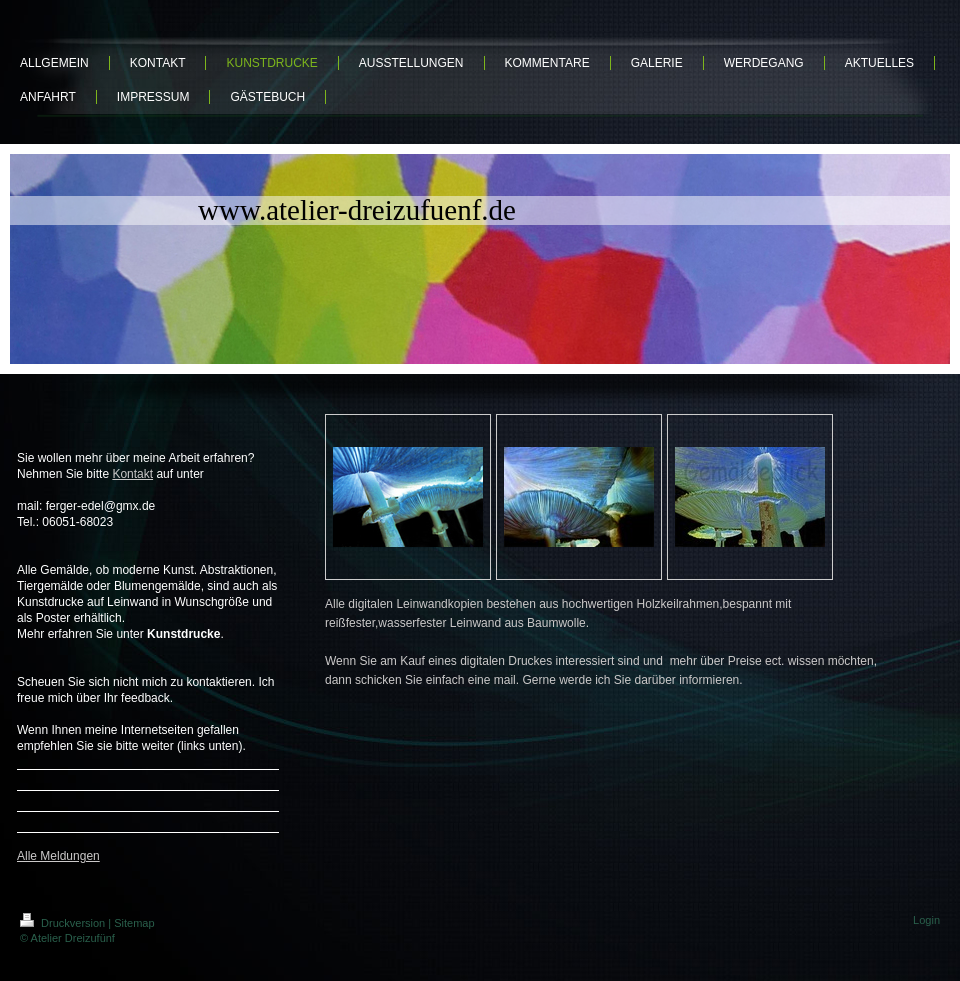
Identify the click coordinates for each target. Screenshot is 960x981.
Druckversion (64, 923)
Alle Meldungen (58, 856)
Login (926, 920)
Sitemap (134, 923)
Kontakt (132, 474)
